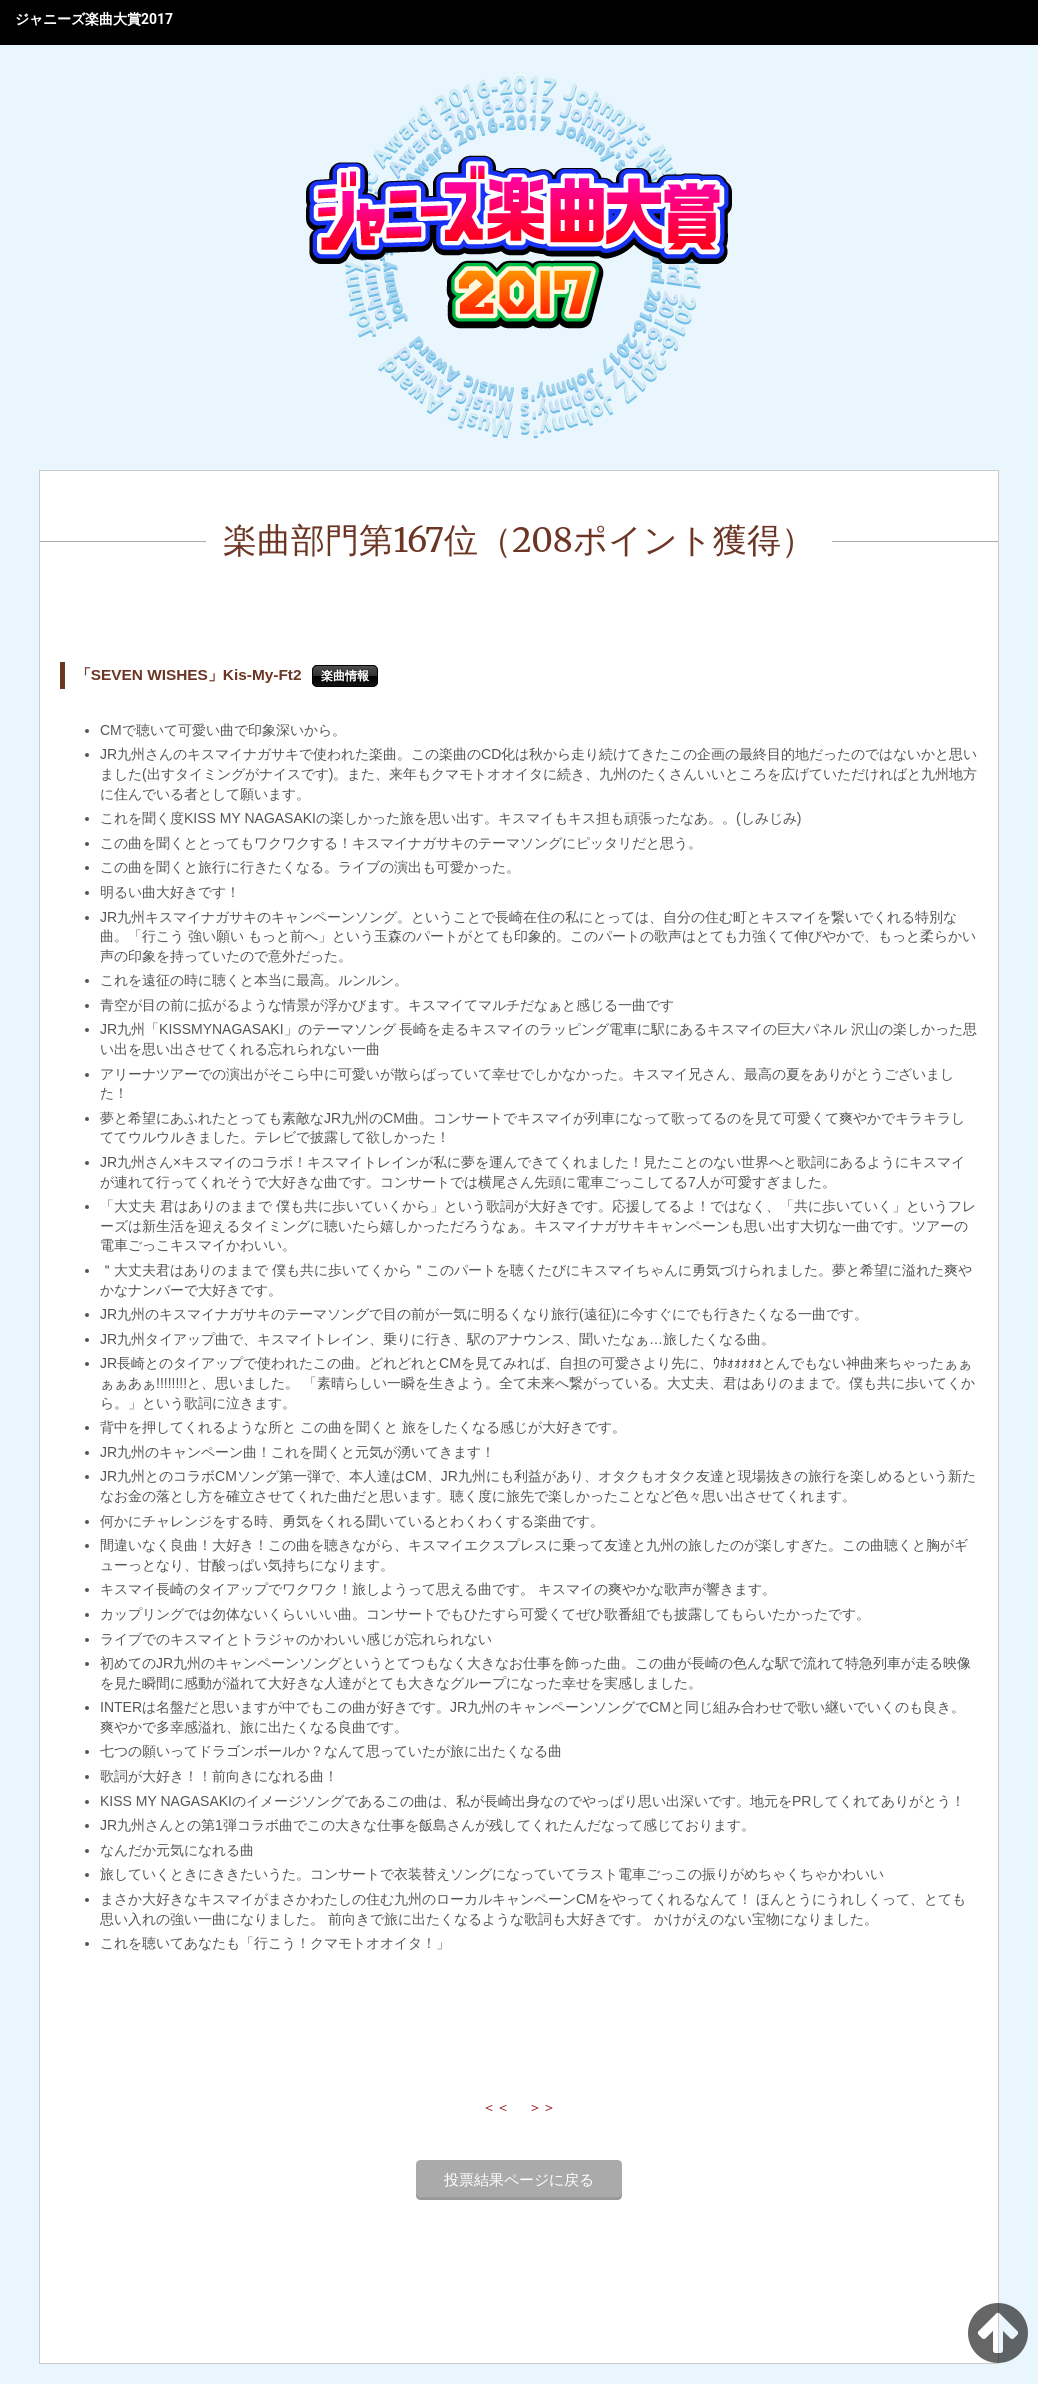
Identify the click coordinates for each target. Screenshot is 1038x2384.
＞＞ (542, 2107)
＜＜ (496, 2107)
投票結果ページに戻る (519, 2180)
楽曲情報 (345, 676)
